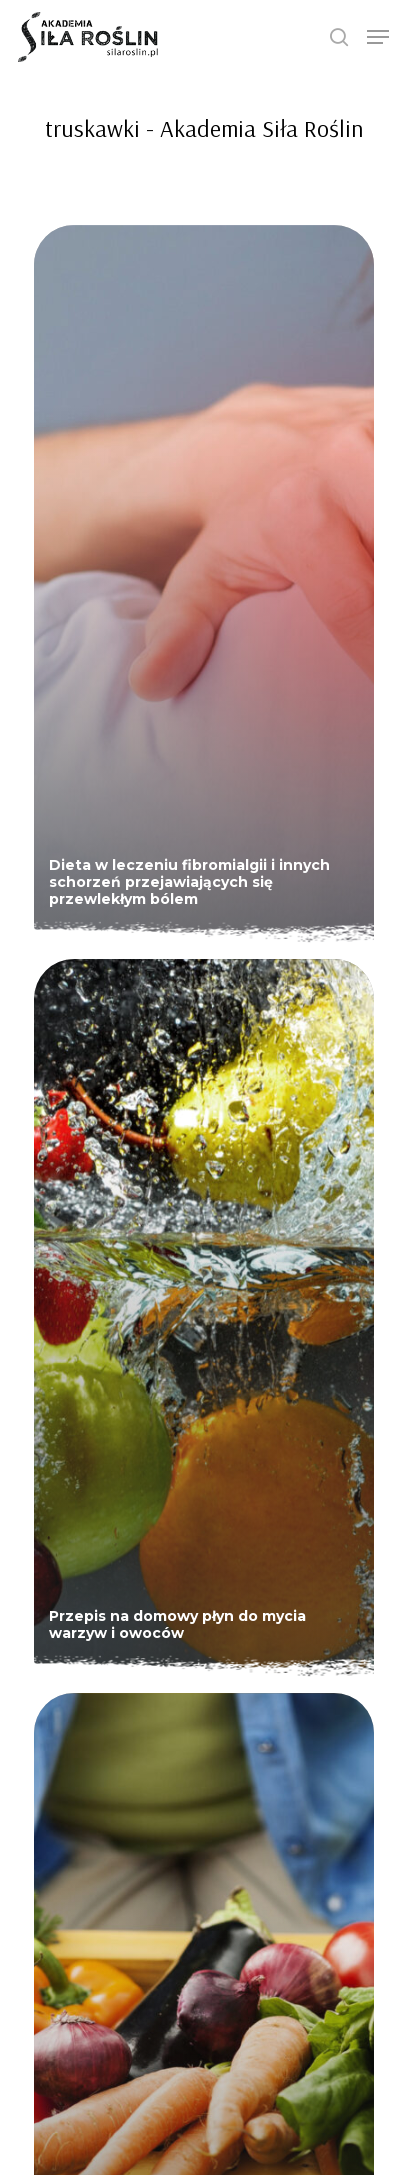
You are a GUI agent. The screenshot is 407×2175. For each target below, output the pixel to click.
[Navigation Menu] (378, 37)
